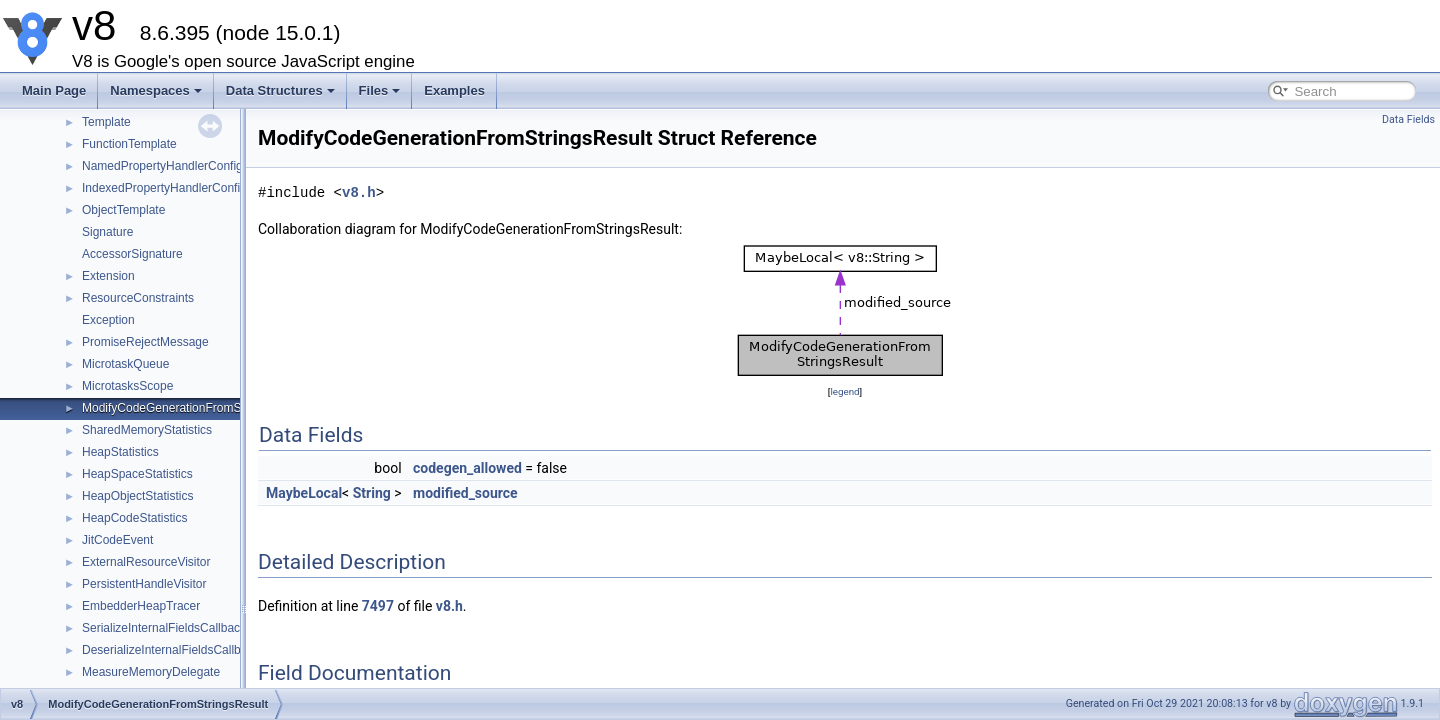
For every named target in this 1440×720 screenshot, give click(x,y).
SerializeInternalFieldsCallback (164, 628)
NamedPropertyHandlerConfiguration (180, 166)
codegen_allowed (467, 468)
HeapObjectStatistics (137, 496)
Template (106, 122)
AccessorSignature (132, 254)
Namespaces (156, 90)
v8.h (359, 192)
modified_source (465, 493)
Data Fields (1408, 119)
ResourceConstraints (138, 298)
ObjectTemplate (123, 210)
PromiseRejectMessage (145, 342)
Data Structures (280, 90)
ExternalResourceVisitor (146, 562)
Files (380, 90)
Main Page (54, 90)
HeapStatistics (120, 452)
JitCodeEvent (117, 540)
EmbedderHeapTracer (141, 606)
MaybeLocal (304, 493)
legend (844, 391)
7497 (378, 606)
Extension (108, 276)
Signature (107, 232)
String (372, 493)
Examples (454, 90)
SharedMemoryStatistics (147, 430)
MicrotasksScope (127, 386)
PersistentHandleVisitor (144, 584)
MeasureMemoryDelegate (151, 672)
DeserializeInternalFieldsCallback (170, 650)
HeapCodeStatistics (134, 518)
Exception (108, 320)
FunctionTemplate (129, 144)
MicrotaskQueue (125, 364)
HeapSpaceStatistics (137, 474)
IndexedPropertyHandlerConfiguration (182, 188)
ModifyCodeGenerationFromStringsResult (193, 408)
